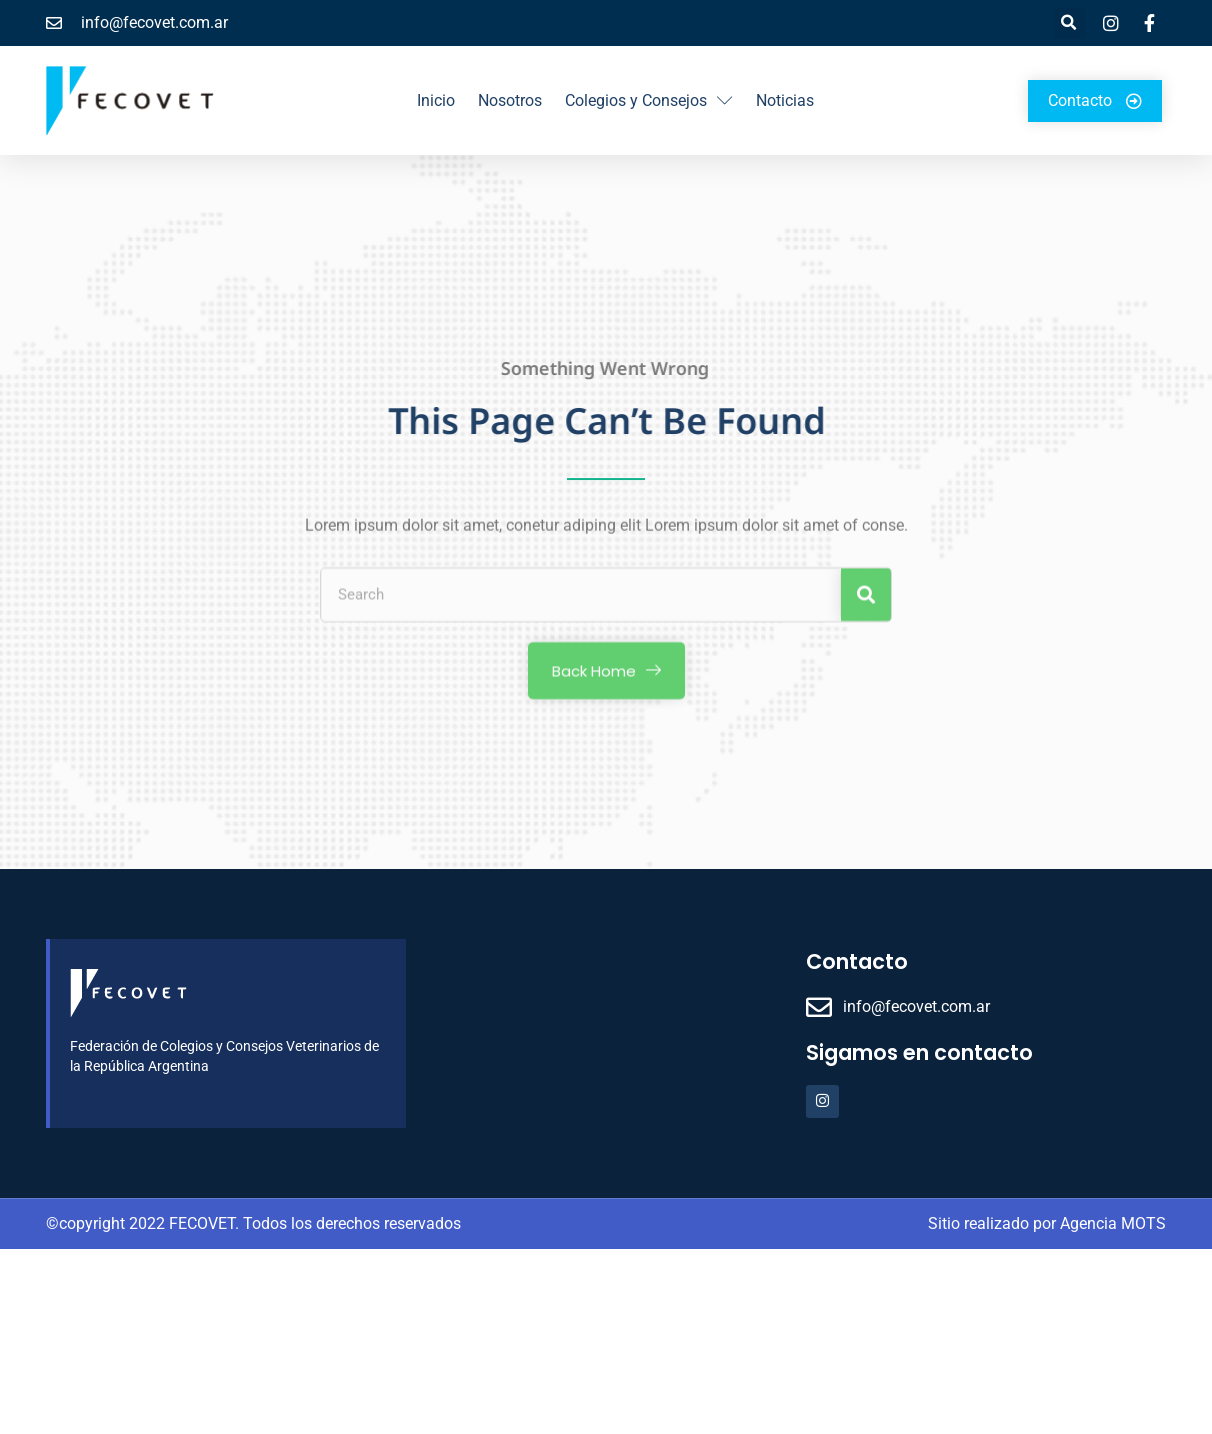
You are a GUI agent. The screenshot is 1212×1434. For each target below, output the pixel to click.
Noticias (785, 100)
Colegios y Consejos (649, 101)
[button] (1069, 23)
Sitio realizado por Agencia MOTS (1047, 1223)
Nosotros (510, 100)
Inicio (436, 100)
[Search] (866, 603)
